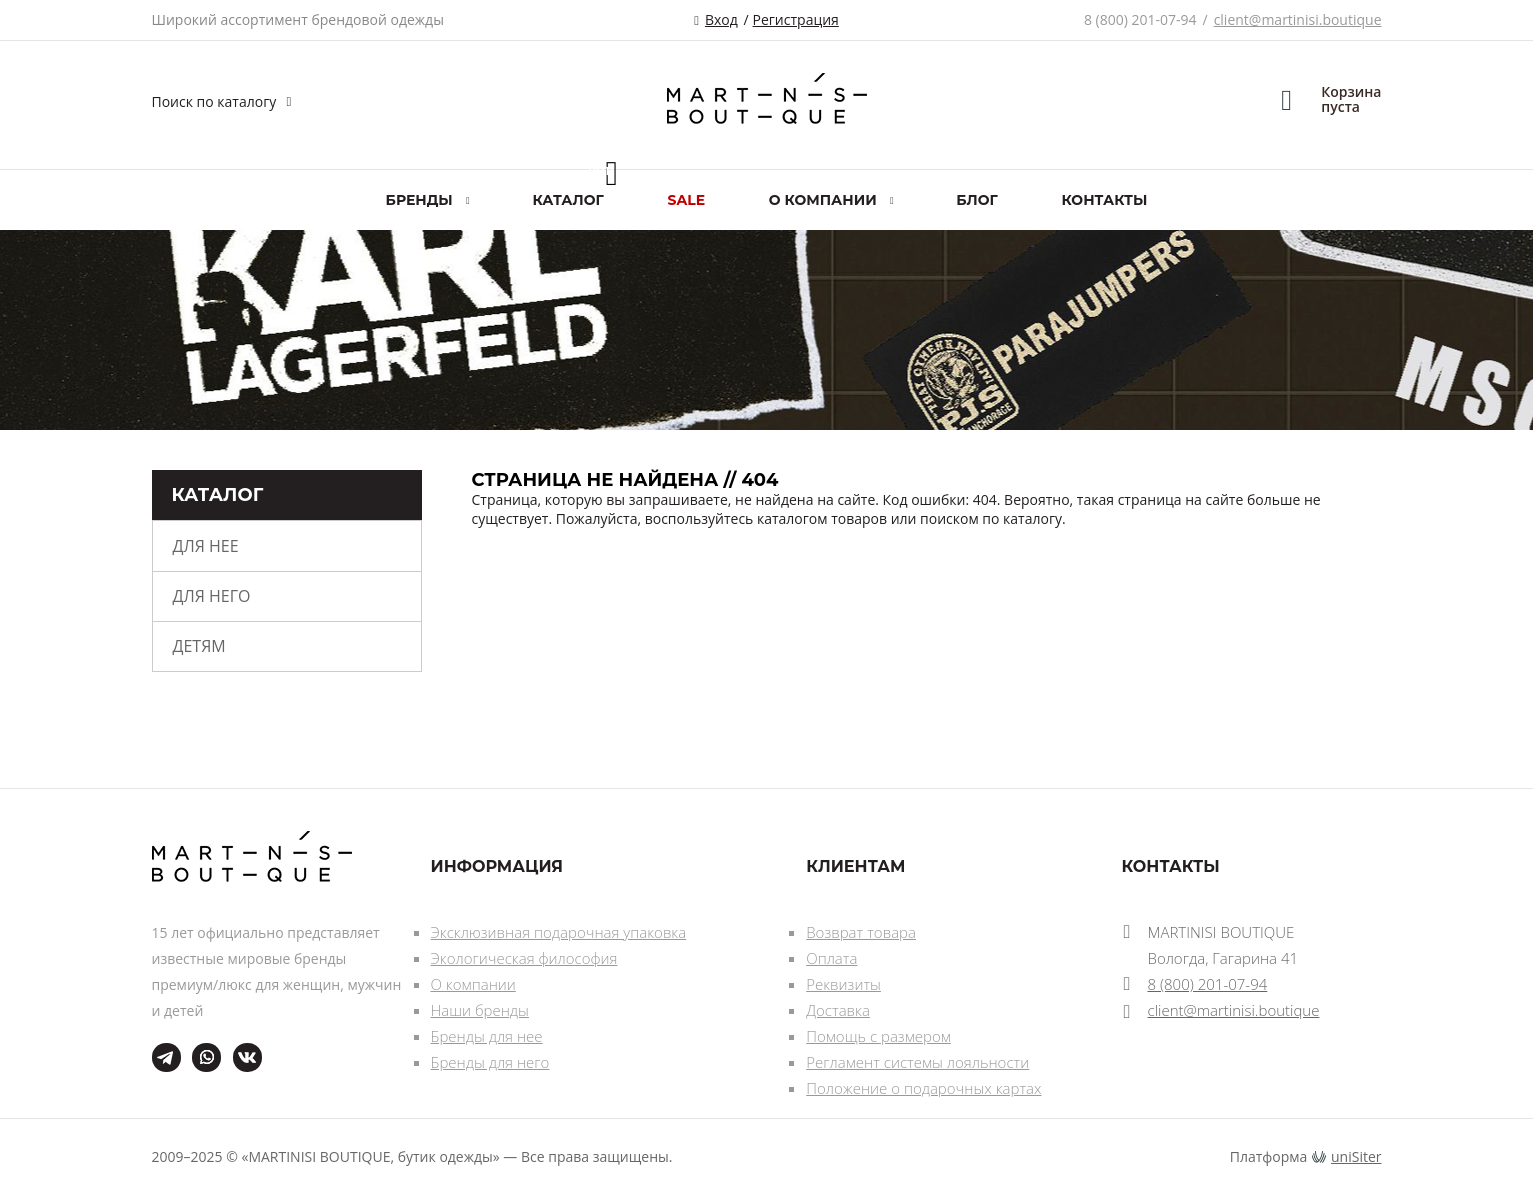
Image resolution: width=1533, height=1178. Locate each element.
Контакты (1104, 200)
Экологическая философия (524, 958)
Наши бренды (480, 1010)
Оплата (831, 958)
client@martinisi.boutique (1298, 19)
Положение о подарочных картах (923, 1088)
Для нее (206, 546)
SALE (687, 200)
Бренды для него (490, 1062)
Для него (212, 596)
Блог (976, 200)
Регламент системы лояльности (917, 1062)
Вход (721, 19)
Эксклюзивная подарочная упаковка (559, 932)
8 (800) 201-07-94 (1140, 19)
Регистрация (796, 19)
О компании (473, 984)
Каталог (567, 200)
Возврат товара (861, 932)
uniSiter (1356, 1156)
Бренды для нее (487, 1036)
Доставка (838, 1010)
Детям (199, 646)
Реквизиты (843, 984)
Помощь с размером (878, 1036)
